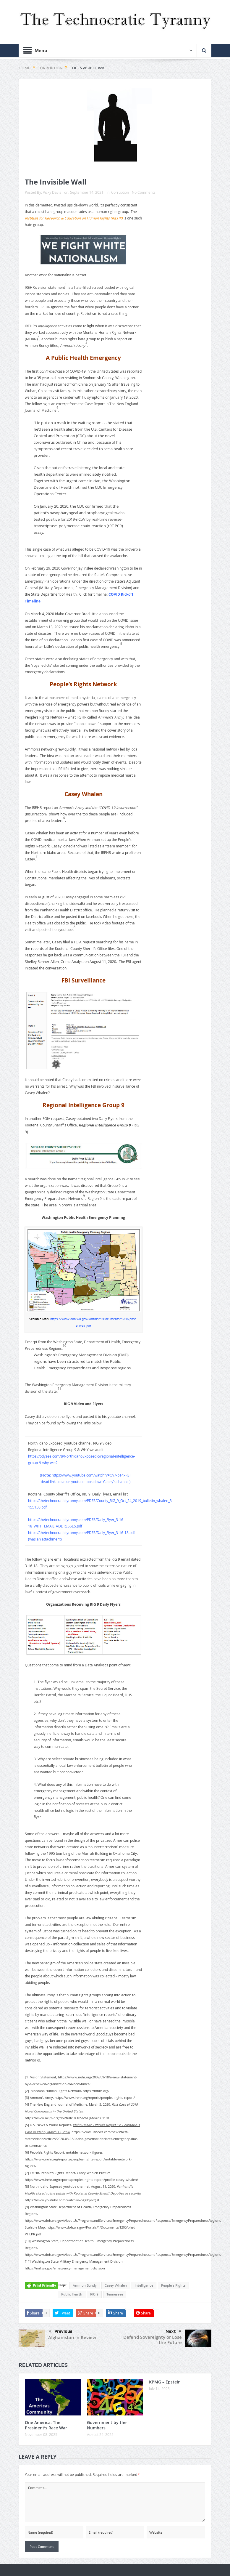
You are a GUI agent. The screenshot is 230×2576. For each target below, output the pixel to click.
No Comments (144, 192)
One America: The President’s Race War (46, 2425)
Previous (60, 2331)
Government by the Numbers (107, 2425)
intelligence (144, 2285)
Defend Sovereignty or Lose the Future (152, 2340)
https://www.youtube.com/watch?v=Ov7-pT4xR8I (91, 1475)
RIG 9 (94, 2294)
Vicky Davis (52, 192)
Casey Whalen (116, 2285)
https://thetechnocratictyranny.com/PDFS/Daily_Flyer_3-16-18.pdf (81, 1532)
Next (173, 2331)
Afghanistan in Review (72, 2337)
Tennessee (114, 2294)
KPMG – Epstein (165, 2382)
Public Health (71, 2294)
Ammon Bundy (85, 2285)
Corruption (120, 192)
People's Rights (173, 2285)
